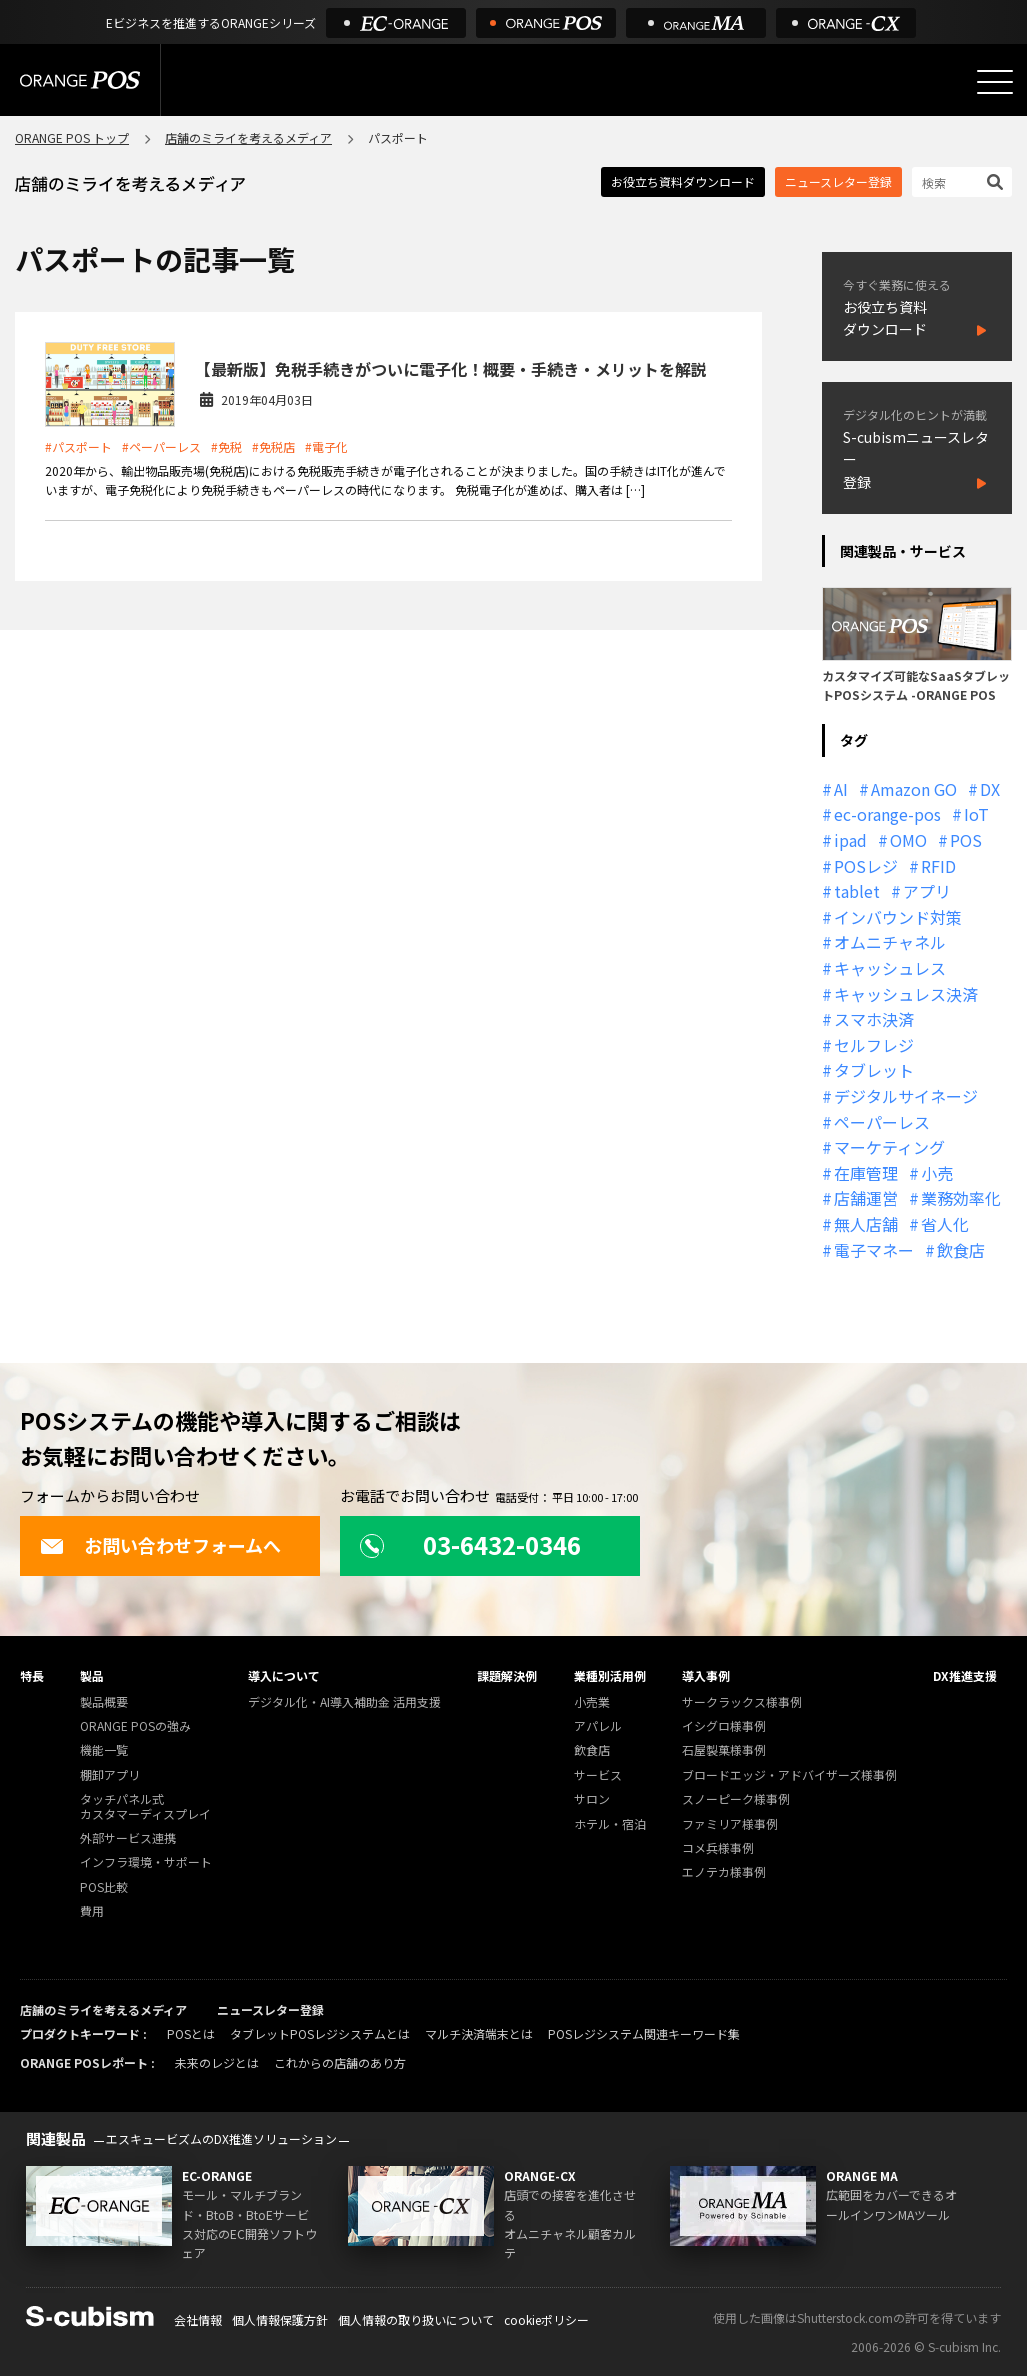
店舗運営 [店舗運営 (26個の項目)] (866, 1198)
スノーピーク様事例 (736, 1799)
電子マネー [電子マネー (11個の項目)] (874, 1250)
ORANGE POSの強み (135, 1726)
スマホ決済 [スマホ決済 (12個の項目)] (874, 1019)
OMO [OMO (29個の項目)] (908, 840)
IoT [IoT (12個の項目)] (976, 814)
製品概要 (104, 1702)
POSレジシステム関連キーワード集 (644, 2033)
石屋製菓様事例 (724, 1750)
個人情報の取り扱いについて (416, 2319)
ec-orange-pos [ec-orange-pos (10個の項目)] (887, 814)
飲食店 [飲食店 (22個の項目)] (961, 1250)
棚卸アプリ (110, 1775)
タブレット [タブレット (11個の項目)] (874, 1070)
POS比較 (104, 1887)
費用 (92, 1911)
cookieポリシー (546, 2319)
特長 (32, 1675)
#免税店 (273, 446)
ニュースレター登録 (838, 181)
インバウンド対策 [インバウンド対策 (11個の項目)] (898, 917)
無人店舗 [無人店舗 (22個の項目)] (866, 1224)
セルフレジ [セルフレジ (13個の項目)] (874, 1045)
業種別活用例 (610, 1675)
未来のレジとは (217, 2062)
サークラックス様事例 (742, 1702)
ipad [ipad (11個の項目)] (850, 840)
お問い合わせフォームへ (160, 1545)
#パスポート (78, 446)
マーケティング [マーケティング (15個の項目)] (889, 1147)
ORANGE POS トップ (72, 137)
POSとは (191, 2033)
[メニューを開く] (995, 82)
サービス (598, 1775)
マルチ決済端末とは (479, 2033)
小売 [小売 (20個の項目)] (937, 1173)
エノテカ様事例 (724, 1872)
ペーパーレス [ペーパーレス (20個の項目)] (882, 1122)
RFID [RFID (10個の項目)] (938, 866)
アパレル (598, 1726)
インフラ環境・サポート (146, 1862)
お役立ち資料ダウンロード (683, 181)
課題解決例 (507, 1675)
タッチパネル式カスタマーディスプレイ (145, 1806)
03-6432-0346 (470, 1544)
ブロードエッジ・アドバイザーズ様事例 (789, 1775)
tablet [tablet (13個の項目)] (857, 891)
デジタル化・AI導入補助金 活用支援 (344, 1702)
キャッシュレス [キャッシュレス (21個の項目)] (890, 968)
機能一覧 (104, 1750)
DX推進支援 (965, 1675)
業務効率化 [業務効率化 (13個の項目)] (961, 1198)
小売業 (592, 1702)
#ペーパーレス (161, 446)
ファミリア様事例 (730, 1824)
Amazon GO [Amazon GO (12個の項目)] (914, 789)
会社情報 (198, 2319)
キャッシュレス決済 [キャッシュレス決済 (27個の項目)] (906, 994)
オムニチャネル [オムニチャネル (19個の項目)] (890, 942)
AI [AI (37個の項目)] (841, 789)
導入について (284, 1675)
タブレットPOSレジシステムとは (320, 2033)
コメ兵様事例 (718, 1848)
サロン (592, 1799)
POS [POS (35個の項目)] (966, 840)
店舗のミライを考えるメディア (248, 137)
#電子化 (326, 446)
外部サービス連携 (128, 1838)
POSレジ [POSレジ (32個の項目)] (866, 866)
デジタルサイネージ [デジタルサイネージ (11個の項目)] (906, 1096)
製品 (92, 1675)
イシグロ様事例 (724, 1726)
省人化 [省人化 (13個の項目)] (945, 1224)
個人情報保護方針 (280, 2319)
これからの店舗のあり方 (340, 2062)
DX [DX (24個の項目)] (990, 789)
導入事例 (706, 1675)
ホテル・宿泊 (610, 1824)
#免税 (226, 446)
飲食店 (592, 1750)
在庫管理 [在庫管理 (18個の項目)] (866, 1173)
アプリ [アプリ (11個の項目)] (927, 891)
